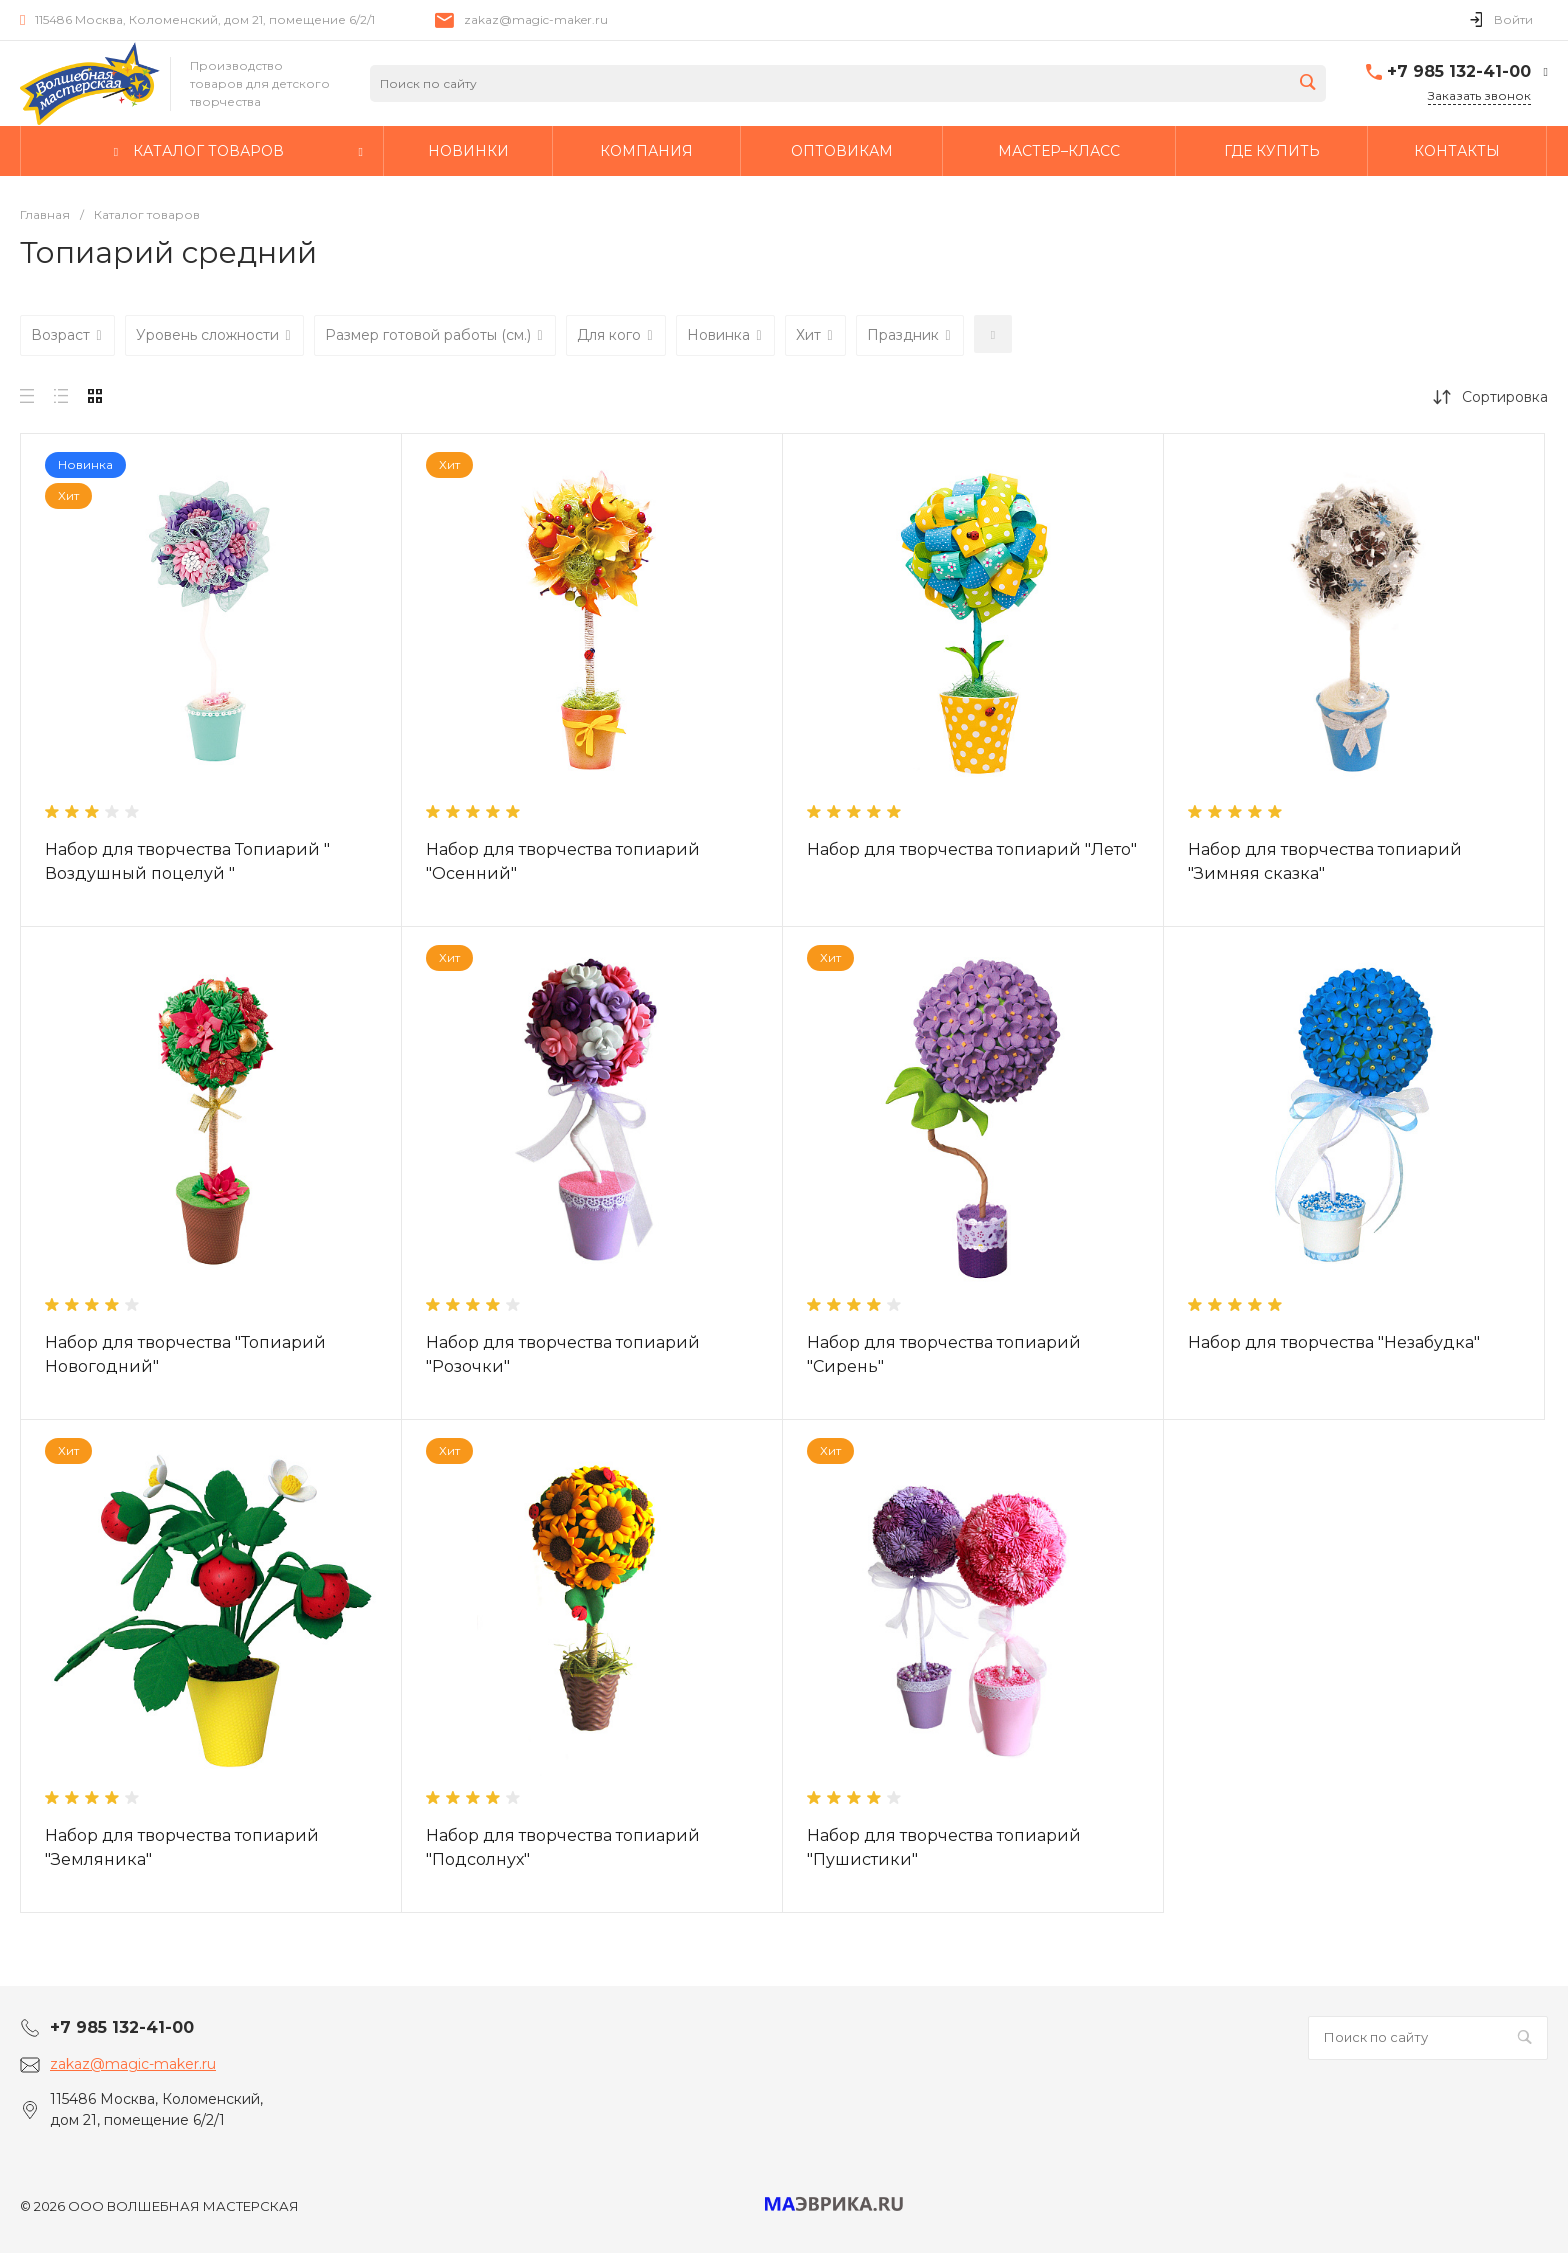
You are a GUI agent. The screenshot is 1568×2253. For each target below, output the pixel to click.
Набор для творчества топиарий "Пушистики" (944, 1847)
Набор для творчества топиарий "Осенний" (563, 861)
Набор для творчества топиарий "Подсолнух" (563, 1847)
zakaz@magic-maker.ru (536, 19)
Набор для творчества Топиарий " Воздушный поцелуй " (187, 861)
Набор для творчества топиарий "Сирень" (944, 1354)
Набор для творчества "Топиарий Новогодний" (185, 1354)
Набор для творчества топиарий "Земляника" (182, 1847)
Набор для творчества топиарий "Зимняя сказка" (1325, 861)
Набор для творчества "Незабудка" (1334, 1342)
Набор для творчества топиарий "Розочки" (563, 1354)
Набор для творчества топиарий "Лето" (972, 849)
